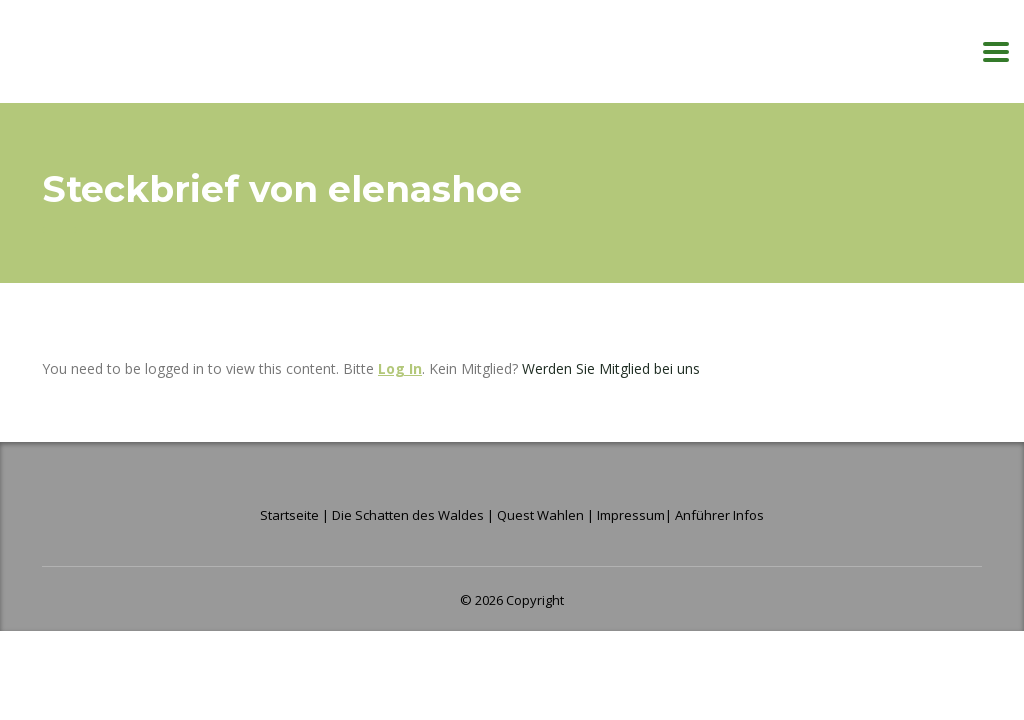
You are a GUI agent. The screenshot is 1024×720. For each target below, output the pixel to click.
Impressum (631, 515)
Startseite (291, 515)
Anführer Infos (719, 515)
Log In (400, 368)
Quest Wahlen (540, 515)
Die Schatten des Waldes (408, 515)
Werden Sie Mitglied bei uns (611, 368)
